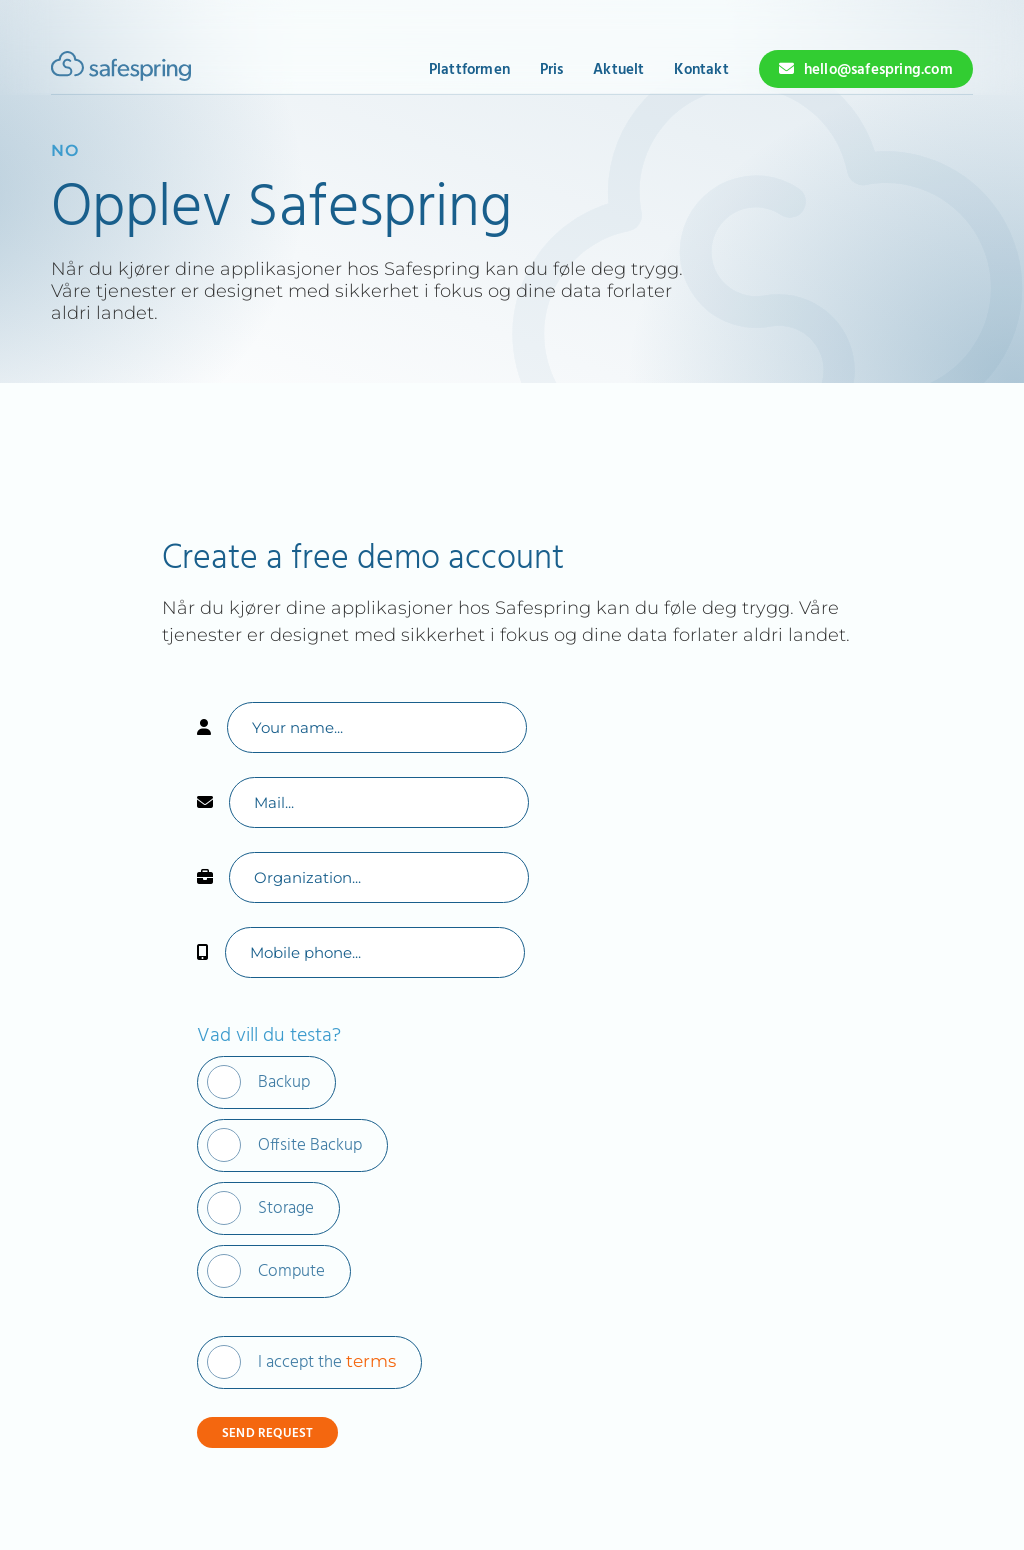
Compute (291, 1271)
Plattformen (469, 70)
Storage (286, 1208)
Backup (284, 1082)
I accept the (327, 1362)
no (65, 150)
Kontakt (701, 70)
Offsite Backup (310, 1145)
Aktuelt (618, 70)
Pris (552, 70)
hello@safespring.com (878, 70)
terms (371, 1361)
